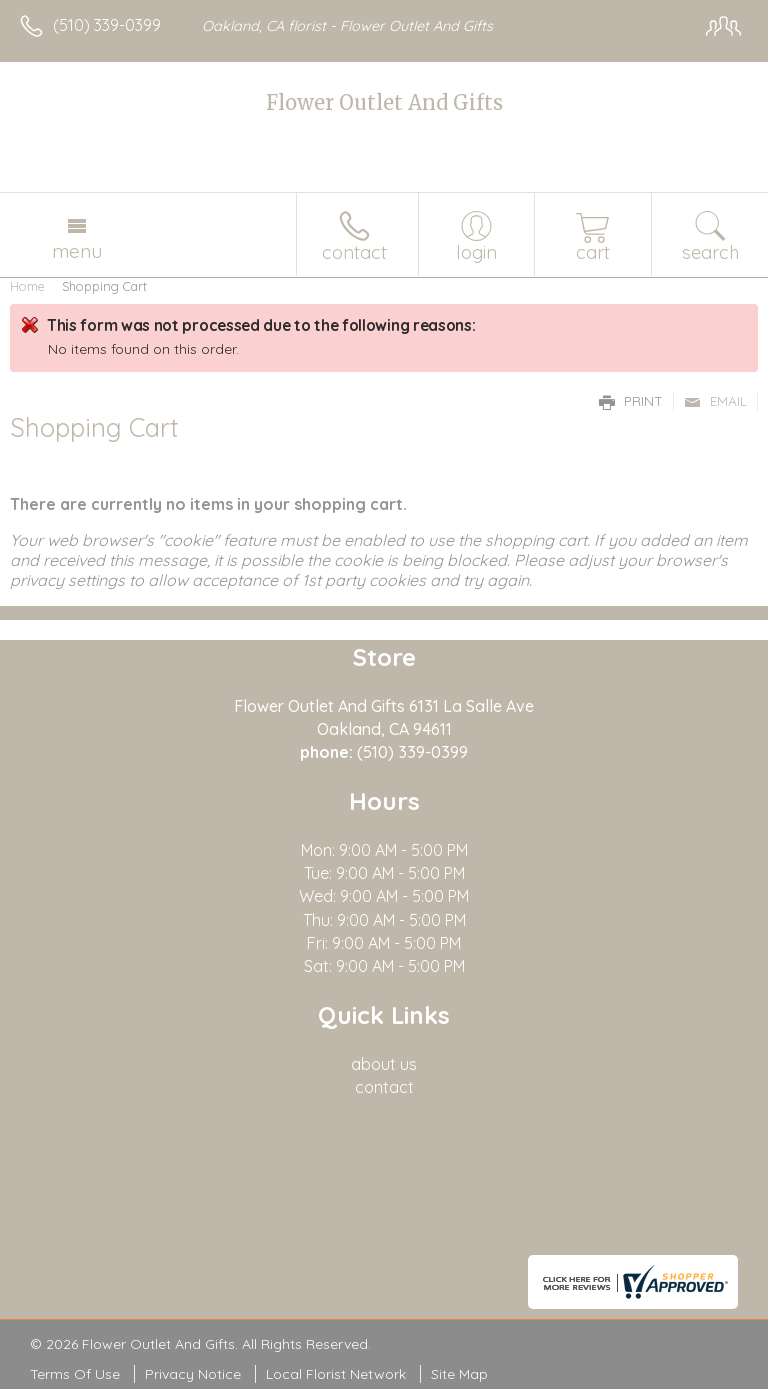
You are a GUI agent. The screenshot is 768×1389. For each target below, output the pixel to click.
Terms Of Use (75, 1374)
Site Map (459, 1374)
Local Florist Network (336, 1374)
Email (715, 401)
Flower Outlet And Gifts (384, 102)
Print (631, 401)
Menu (77, 251)
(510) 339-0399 (107, 25)
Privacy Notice (193, 1374)
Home (27, 286)
